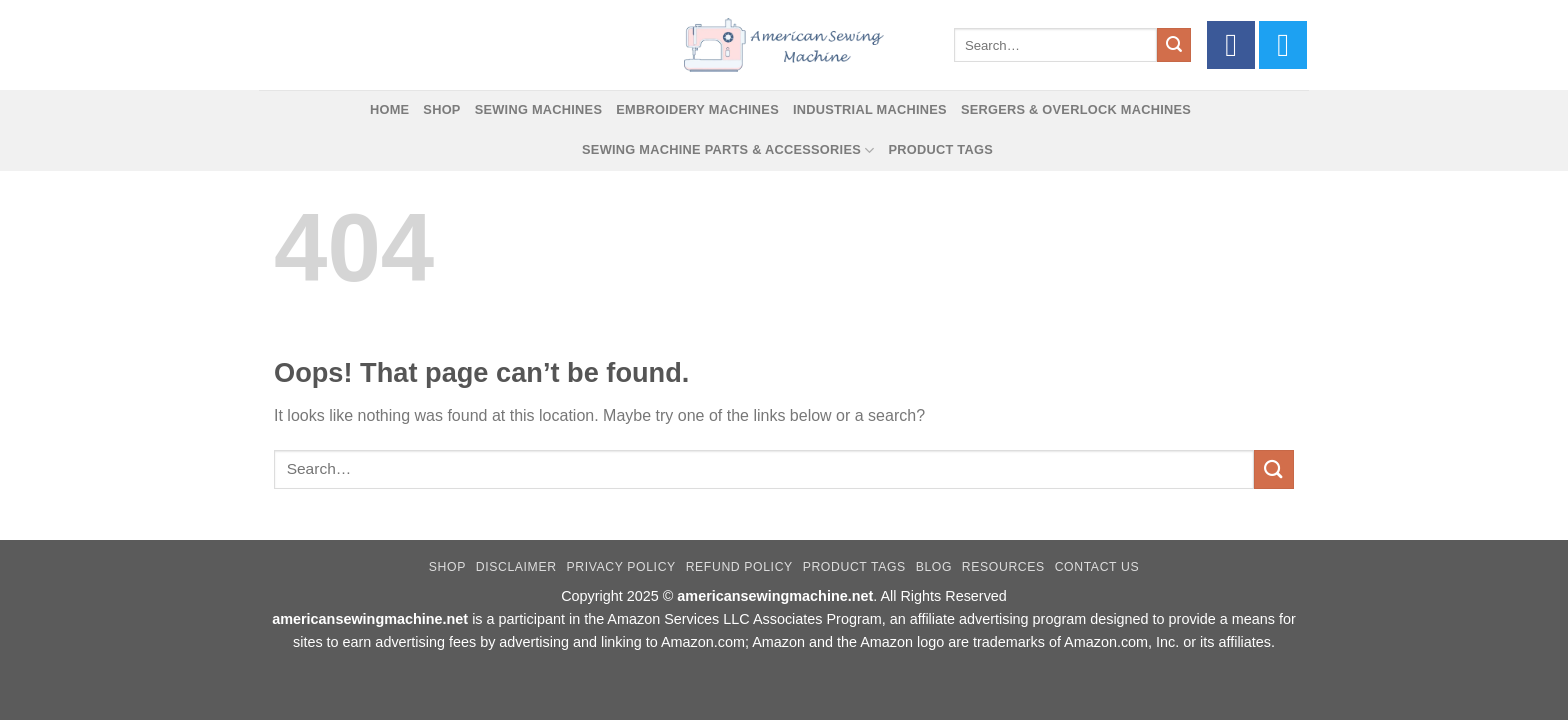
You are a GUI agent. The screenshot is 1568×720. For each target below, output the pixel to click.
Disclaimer (516, 567)
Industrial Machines (870, 109)
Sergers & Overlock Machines (1076, 109)
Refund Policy (739, 567)
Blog (934, 567)
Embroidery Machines (697, 109)
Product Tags (940, 149)
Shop (441, 109)
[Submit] (1174, 45)
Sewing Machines (539, 109)
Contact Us (1097, 567)
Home (389, 109)
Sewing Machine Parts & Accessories (728, 150)
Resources (1003, 567)
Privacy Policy (620, 567)
